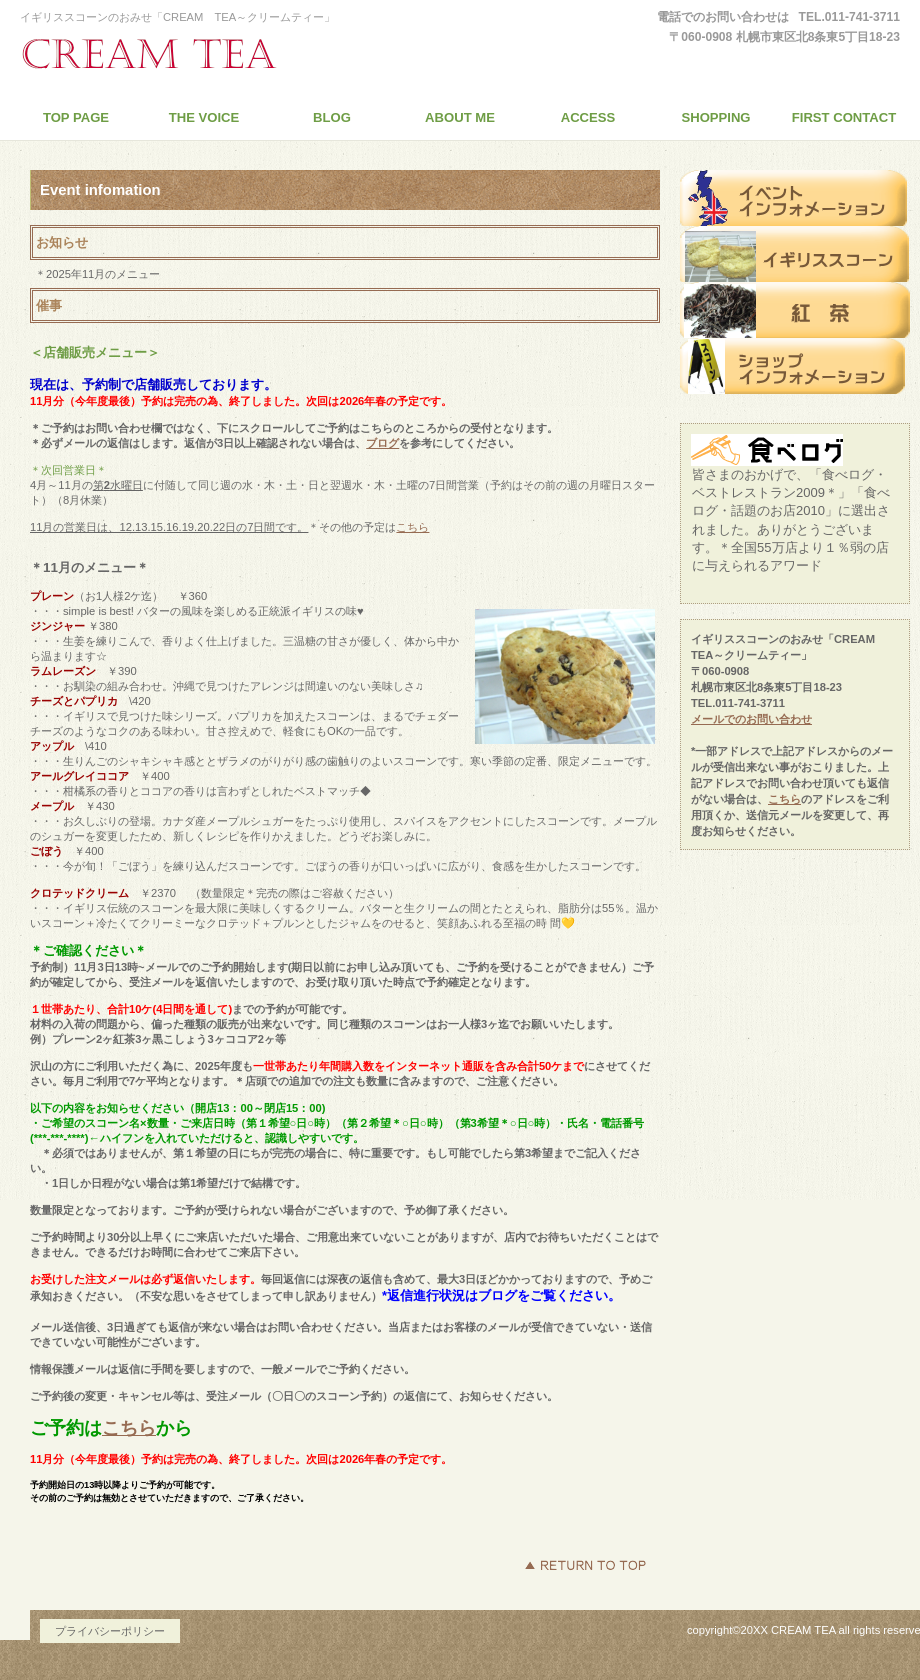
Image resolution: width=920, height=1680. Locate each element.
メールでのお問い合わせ (751, 719)
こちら (412, 527)
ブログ (382, 443)
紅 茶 (795, 310)
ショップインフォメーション (795, 366)
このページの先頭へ (585, 1565)
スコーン (795, 254)
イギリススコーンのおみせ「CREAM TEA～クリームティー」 (205, 54)
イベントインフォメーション (795, 198)
